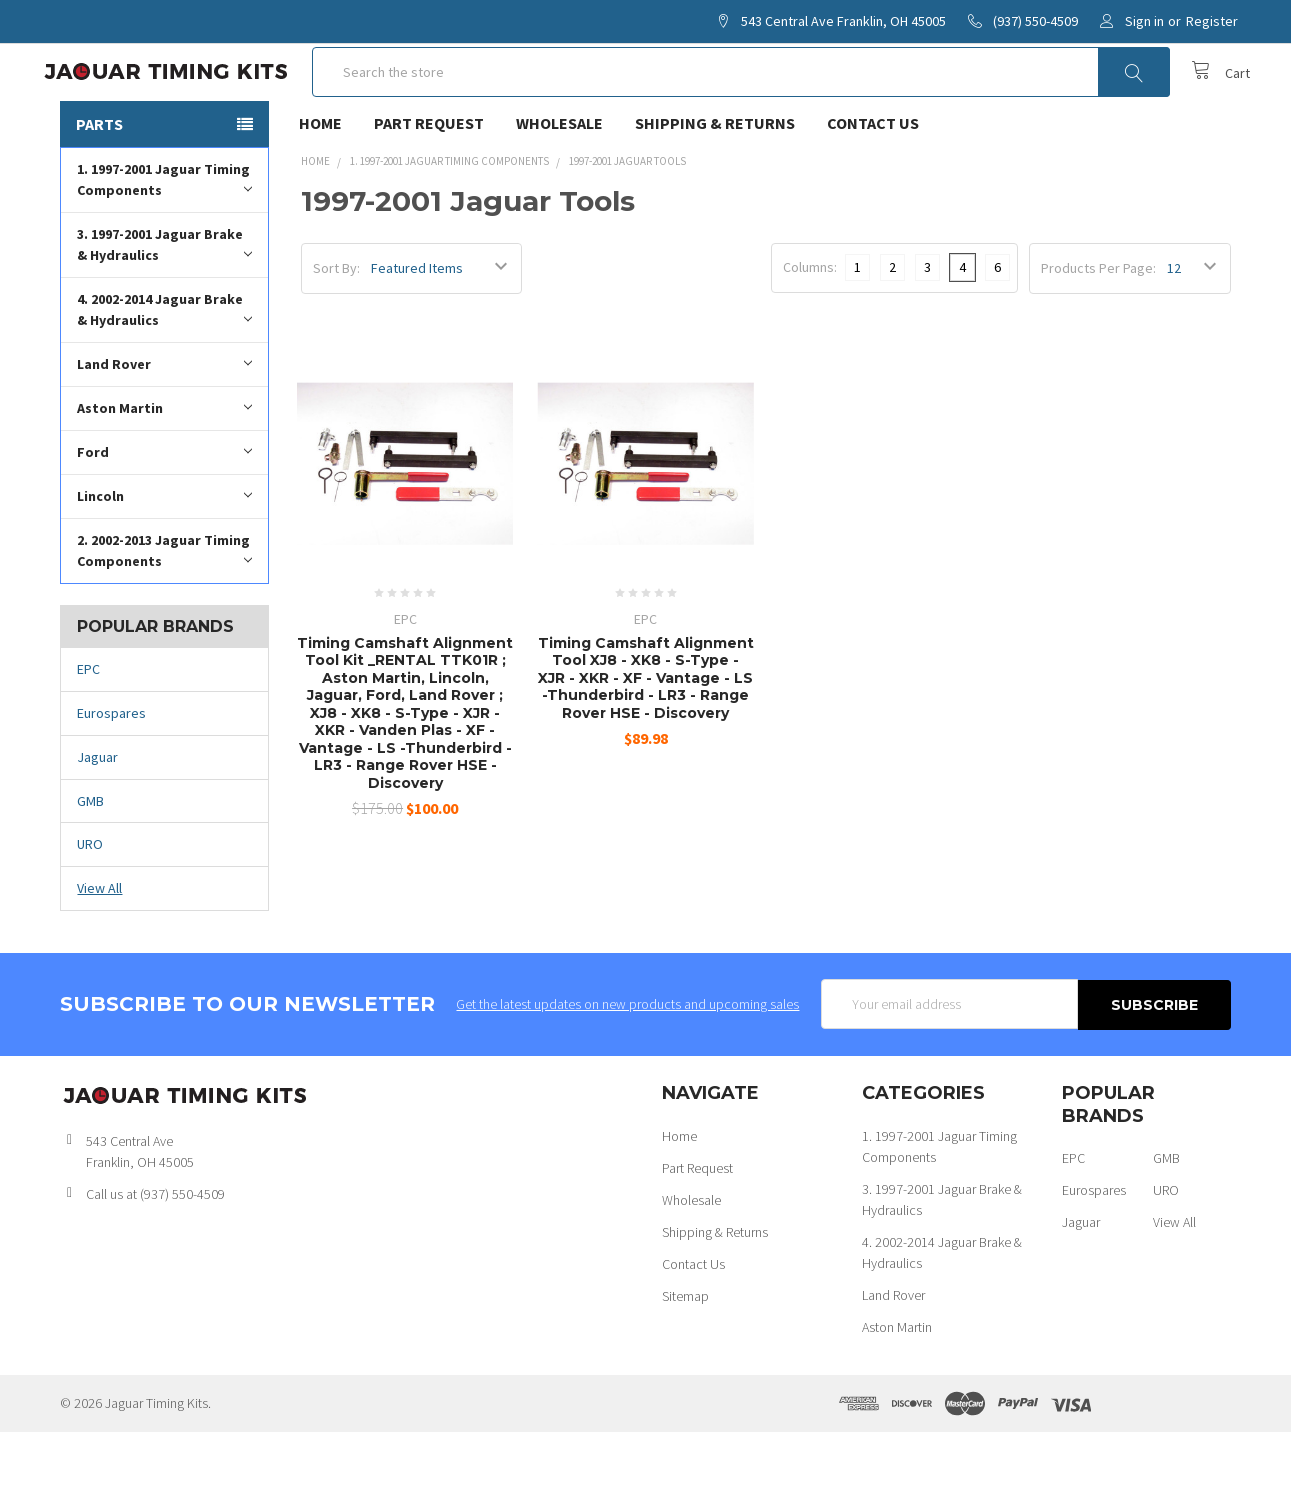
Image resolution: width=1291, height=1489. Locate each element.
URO (90, 902)
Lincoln (164, 553)
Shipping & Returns (715, 181)
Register (1212, 21)
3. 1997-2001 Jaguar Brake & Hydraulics (164, 302)
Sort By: (336, 326)
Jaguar (97, 815)
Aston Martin (164, 465)
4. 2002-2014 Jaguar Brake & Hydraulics (164, 367)
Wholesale (559, 181)
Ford (164, 509)
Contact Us (873, 181)
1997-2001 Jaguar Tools (627, 219)
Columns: (810, 325)
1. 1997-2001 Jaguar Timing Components (164, 237)
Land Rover (164, 421)
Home (320, 181)
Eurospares (111, 771)
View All (99, 946)
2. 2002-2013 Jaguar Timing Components (164, 608)
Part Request (429, 181)
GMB (90, 859)
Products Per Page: (1098, 326)
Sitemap (685, 1353)
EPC (88, 727)
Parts (99, 182)
